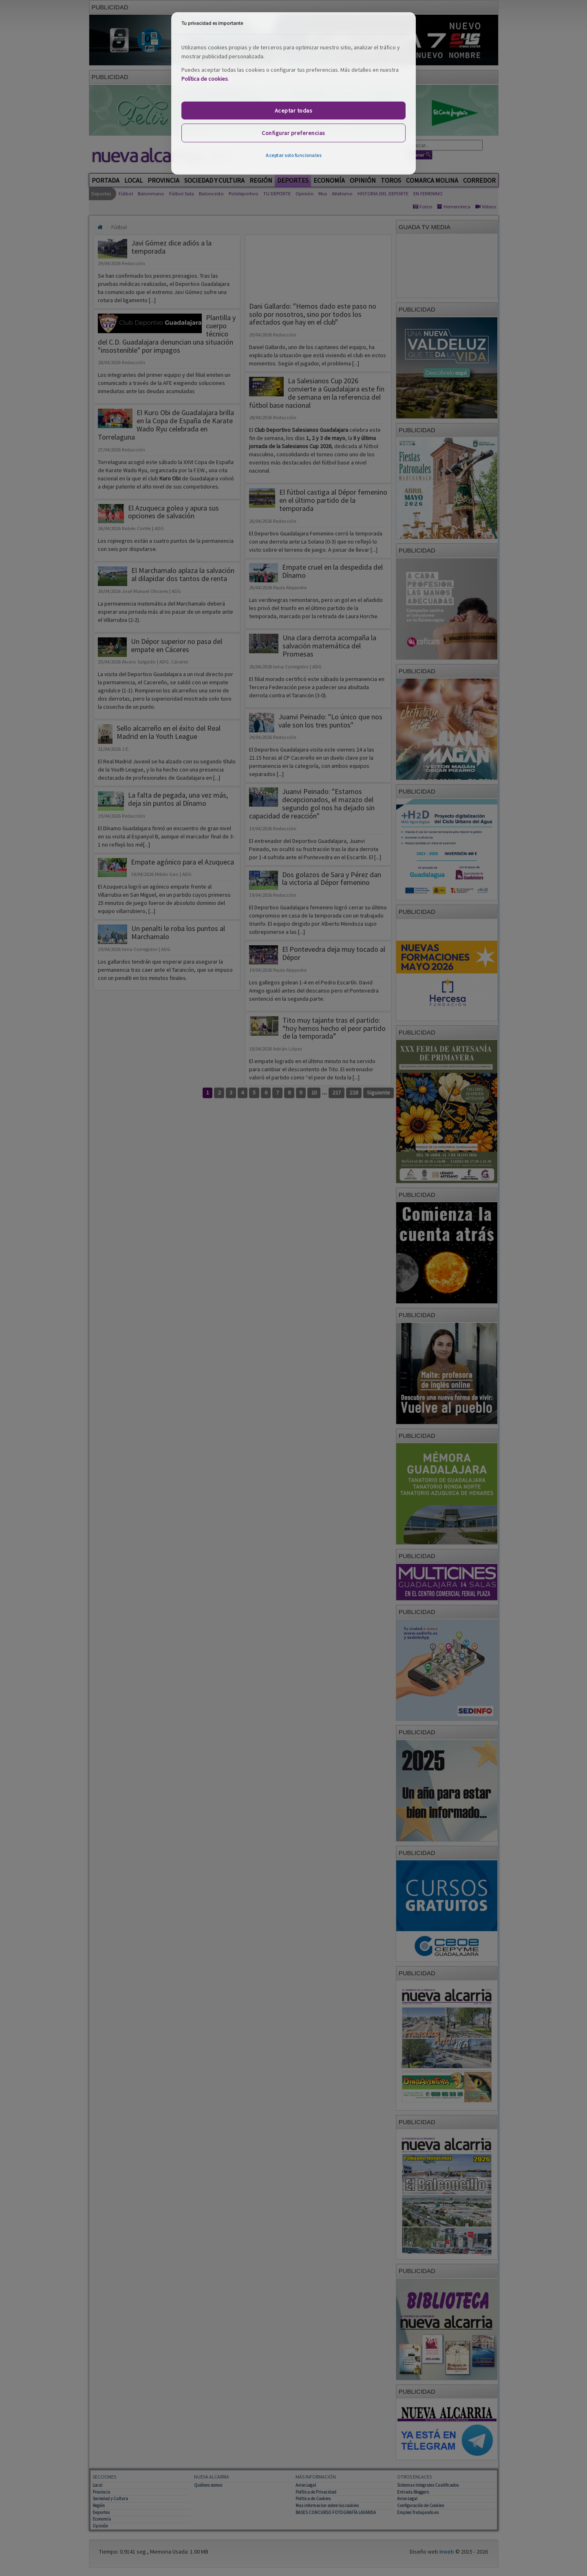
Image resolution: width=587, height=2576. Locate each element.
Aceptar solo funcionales (293, 155)
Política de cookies (204, 78)
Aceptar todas (294, 110)
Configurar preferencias (293, 133)
